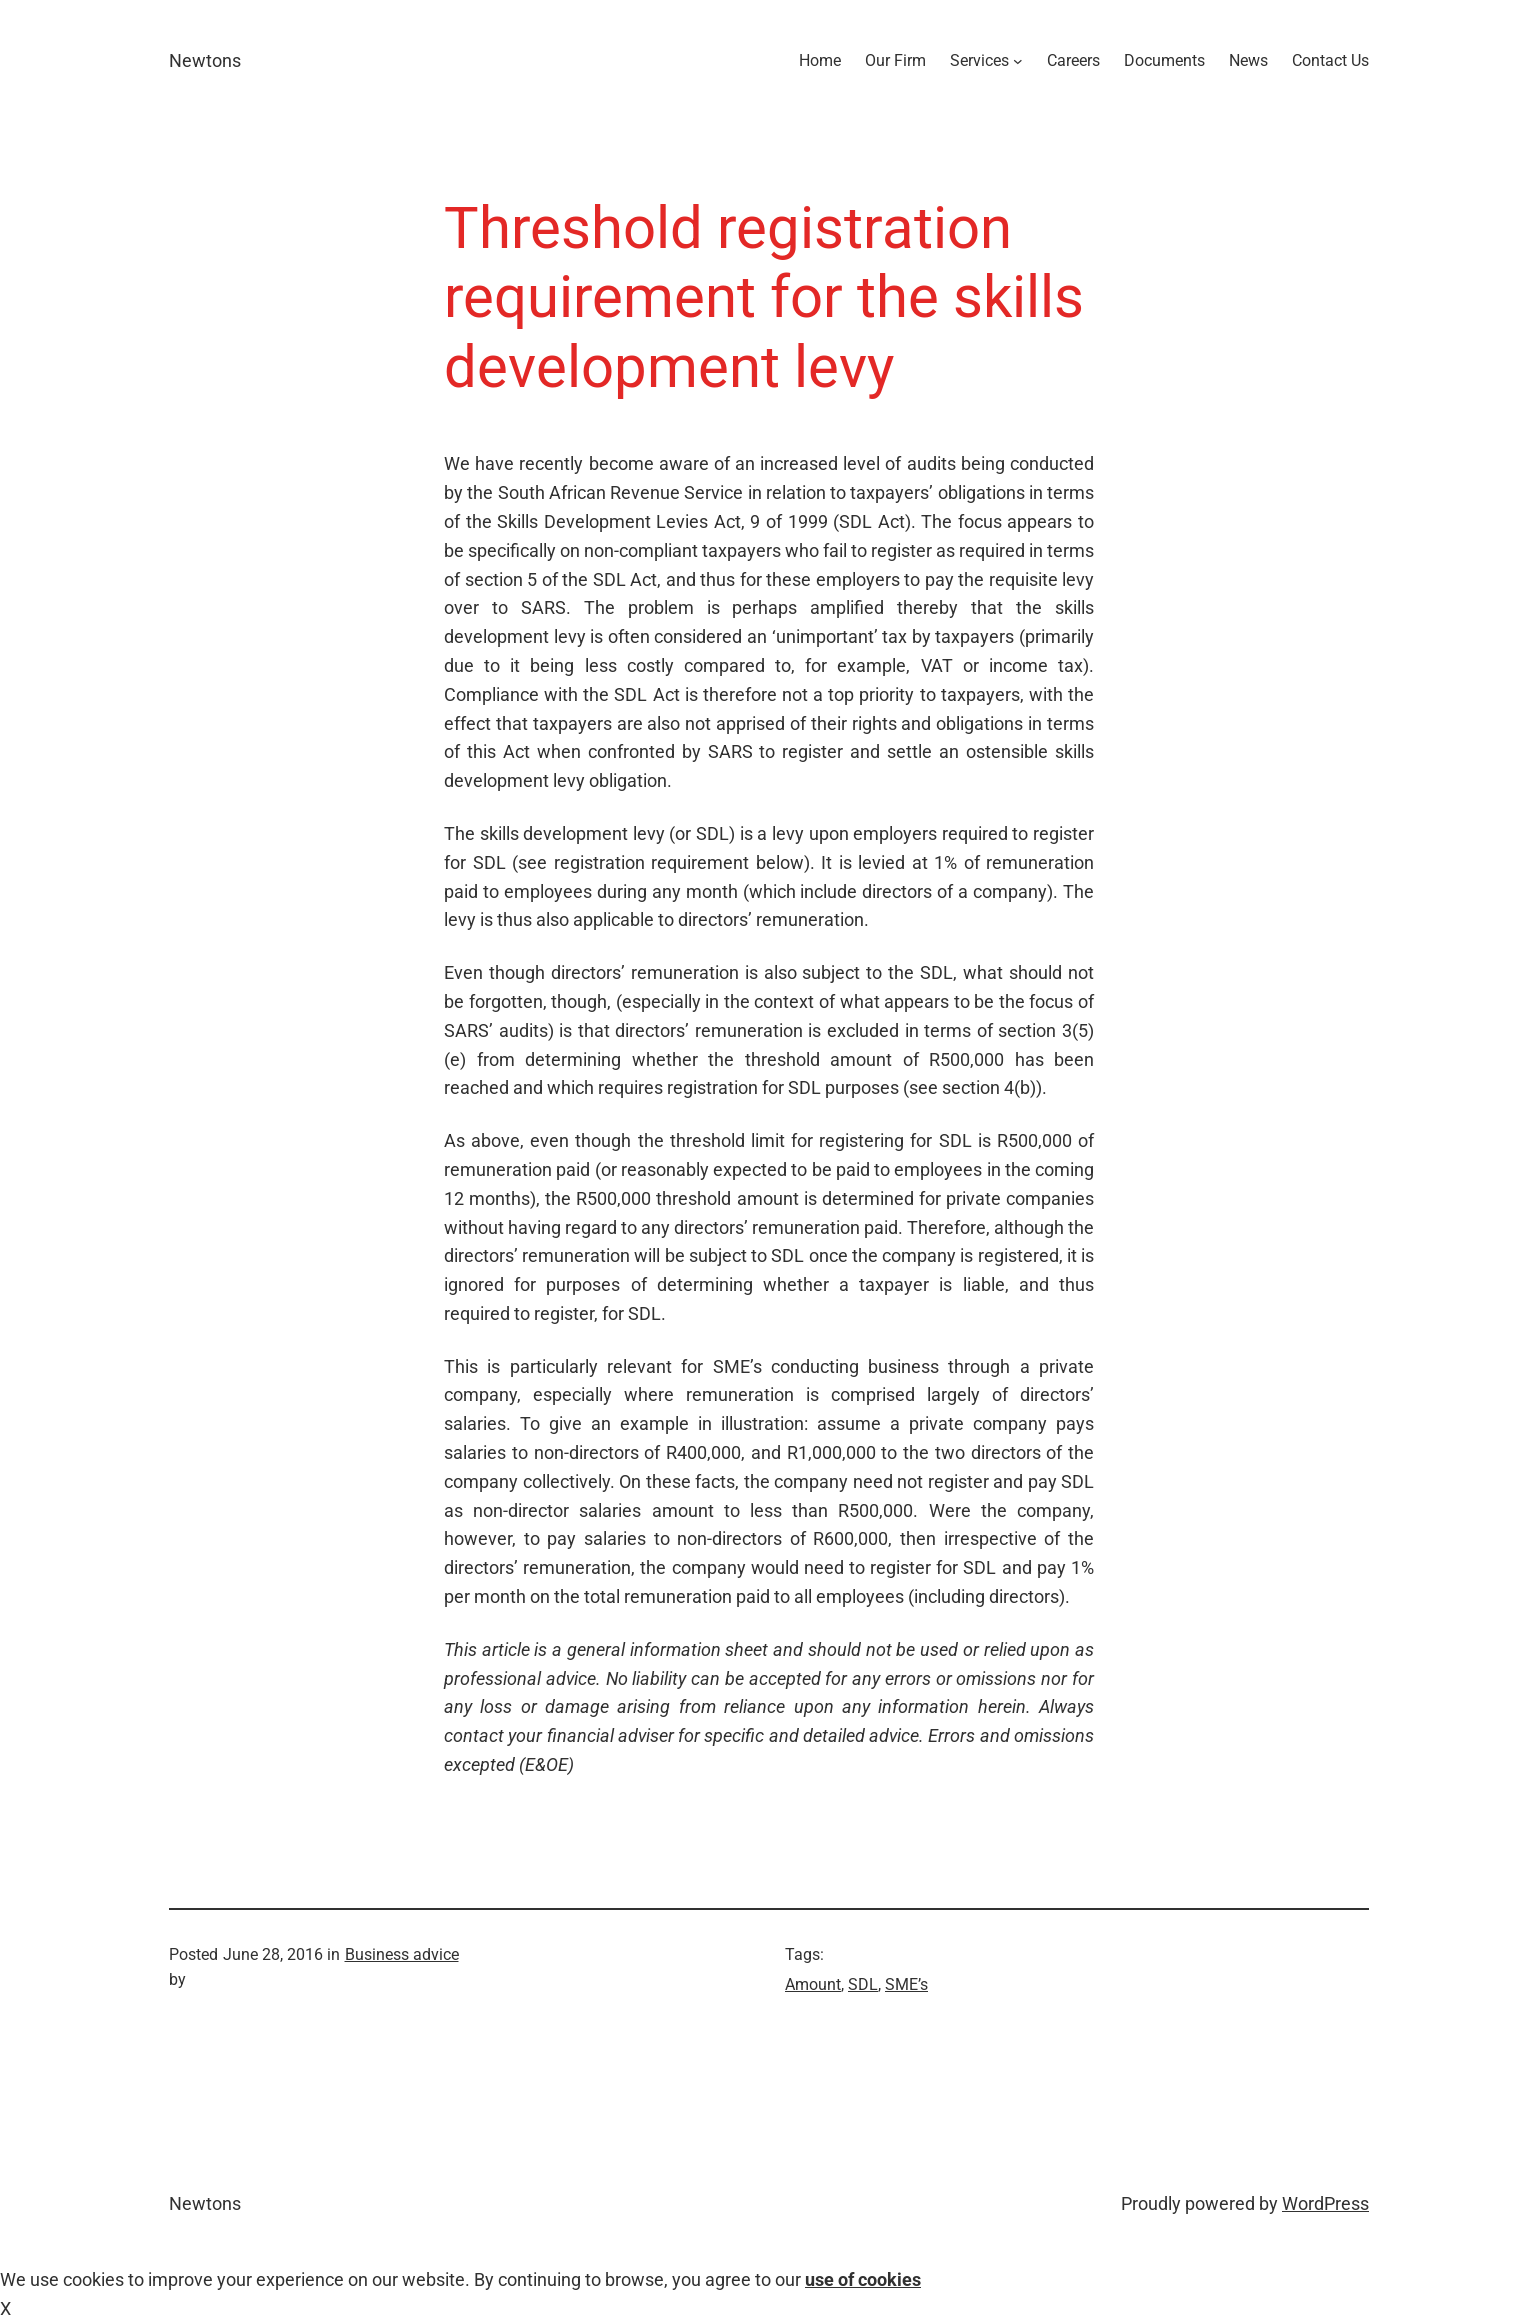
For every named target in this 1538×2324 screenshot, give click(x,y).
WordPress (1325, 2203)
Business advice (402, 1954)
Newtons (205, 60)
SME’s (906, 1984)
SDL (863, 1984)
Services (979, 60)
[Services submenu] (1018, 61)
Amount (813, 1984)
